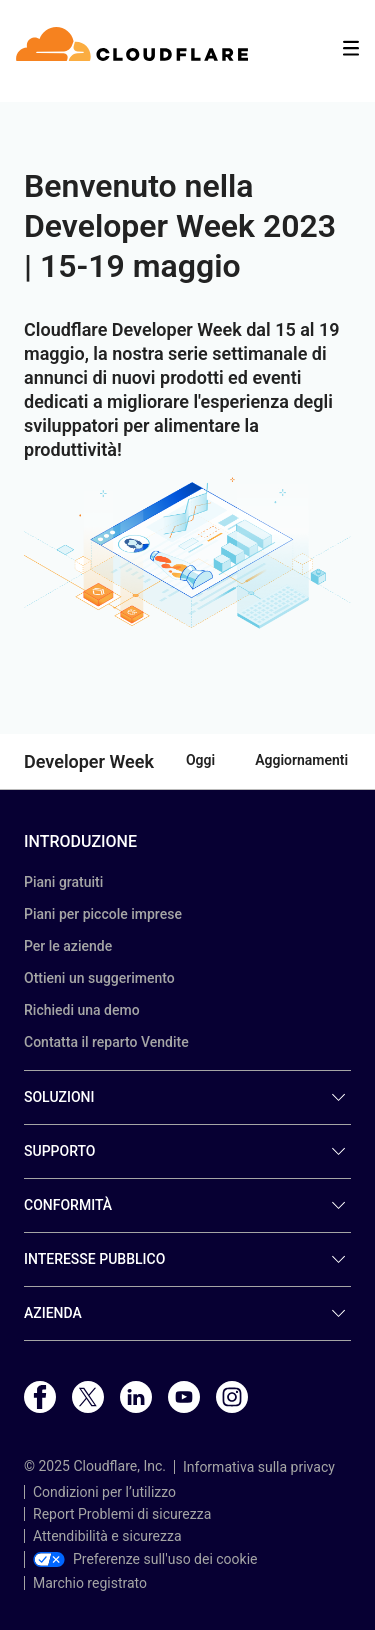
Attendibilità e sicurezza (107, 1536)
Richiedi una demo (82, 1010)
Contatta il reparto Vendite (106, 1042)
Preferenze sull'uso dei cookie (145, 1559)
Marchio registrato (90, 1583)
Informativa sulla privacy (259, 1467)
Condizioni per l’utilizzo (104, 1492)
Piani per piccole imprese (103, 914)
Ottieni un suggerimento (99, 978)
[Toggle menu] (351, 48)
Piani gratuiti (63, 882)
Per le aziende (68, 946)
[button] (187, 554)
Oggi (200, 760)
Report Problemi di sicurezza (122, 1514)
